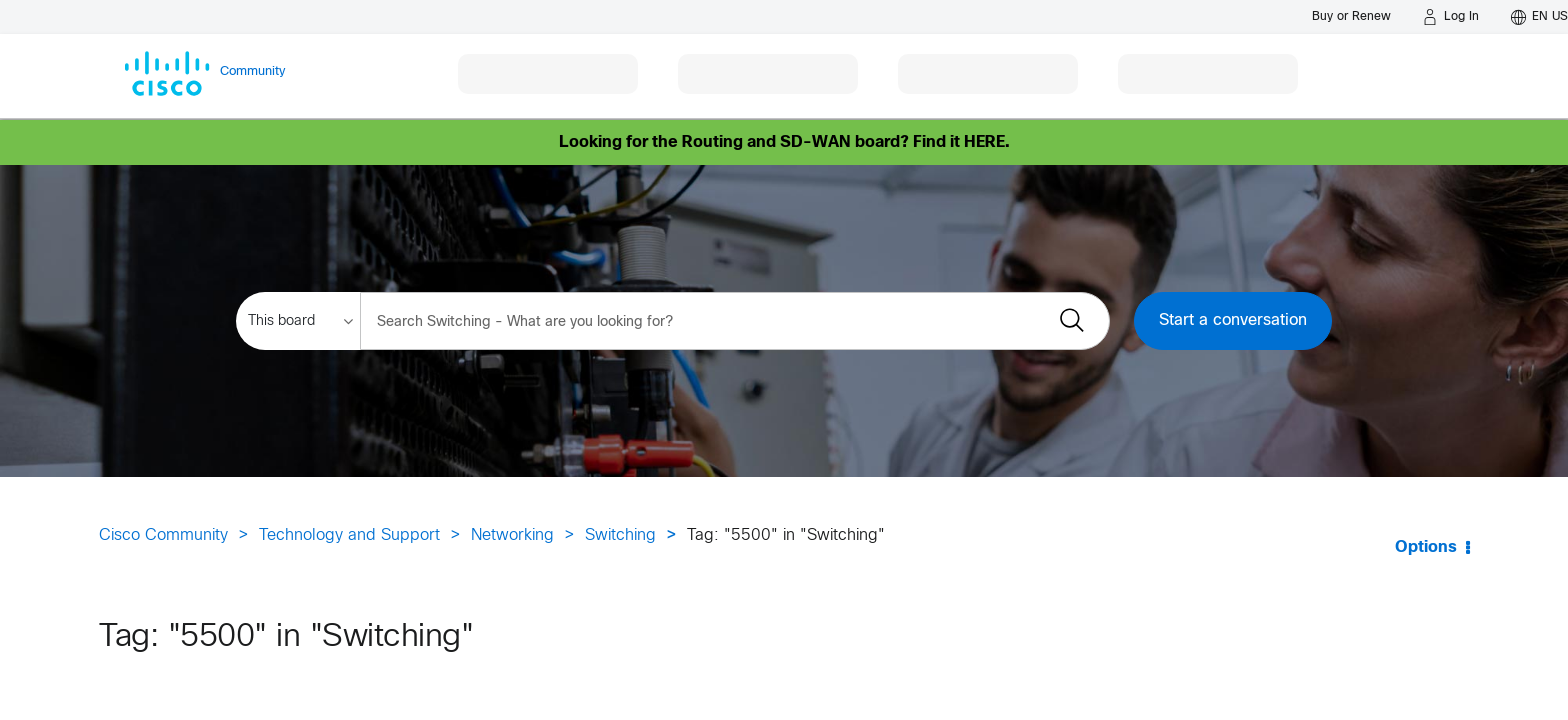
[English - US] (1539, 17)
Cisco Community (163, 535)
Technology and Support (349, 535)
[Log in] (1451, 17)
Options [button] (1426, 547)
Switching (620, 535)
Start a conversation (1233, 320)
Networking (512, 535)
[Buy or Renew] (1351, 16)
